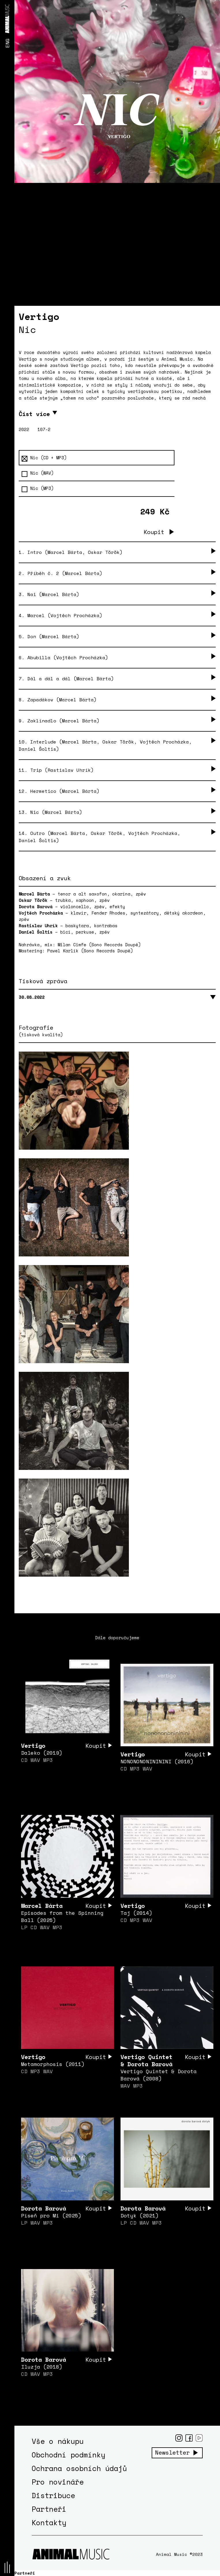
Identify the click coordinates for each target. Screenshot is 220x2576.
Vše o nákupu (58, 2441)
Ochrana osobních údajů (79, 2468)
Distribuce (53, 2495)
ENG (7, 43)
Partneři (49, 2509)
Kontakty (49, 2522)
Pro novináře (58, 2481)
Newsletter (172, 2452)
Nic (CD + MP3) (44, 458)
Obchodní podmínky (68, 2454)
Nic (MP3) (38, 488)
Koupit (154, 532)
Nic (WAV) (38, 473)
